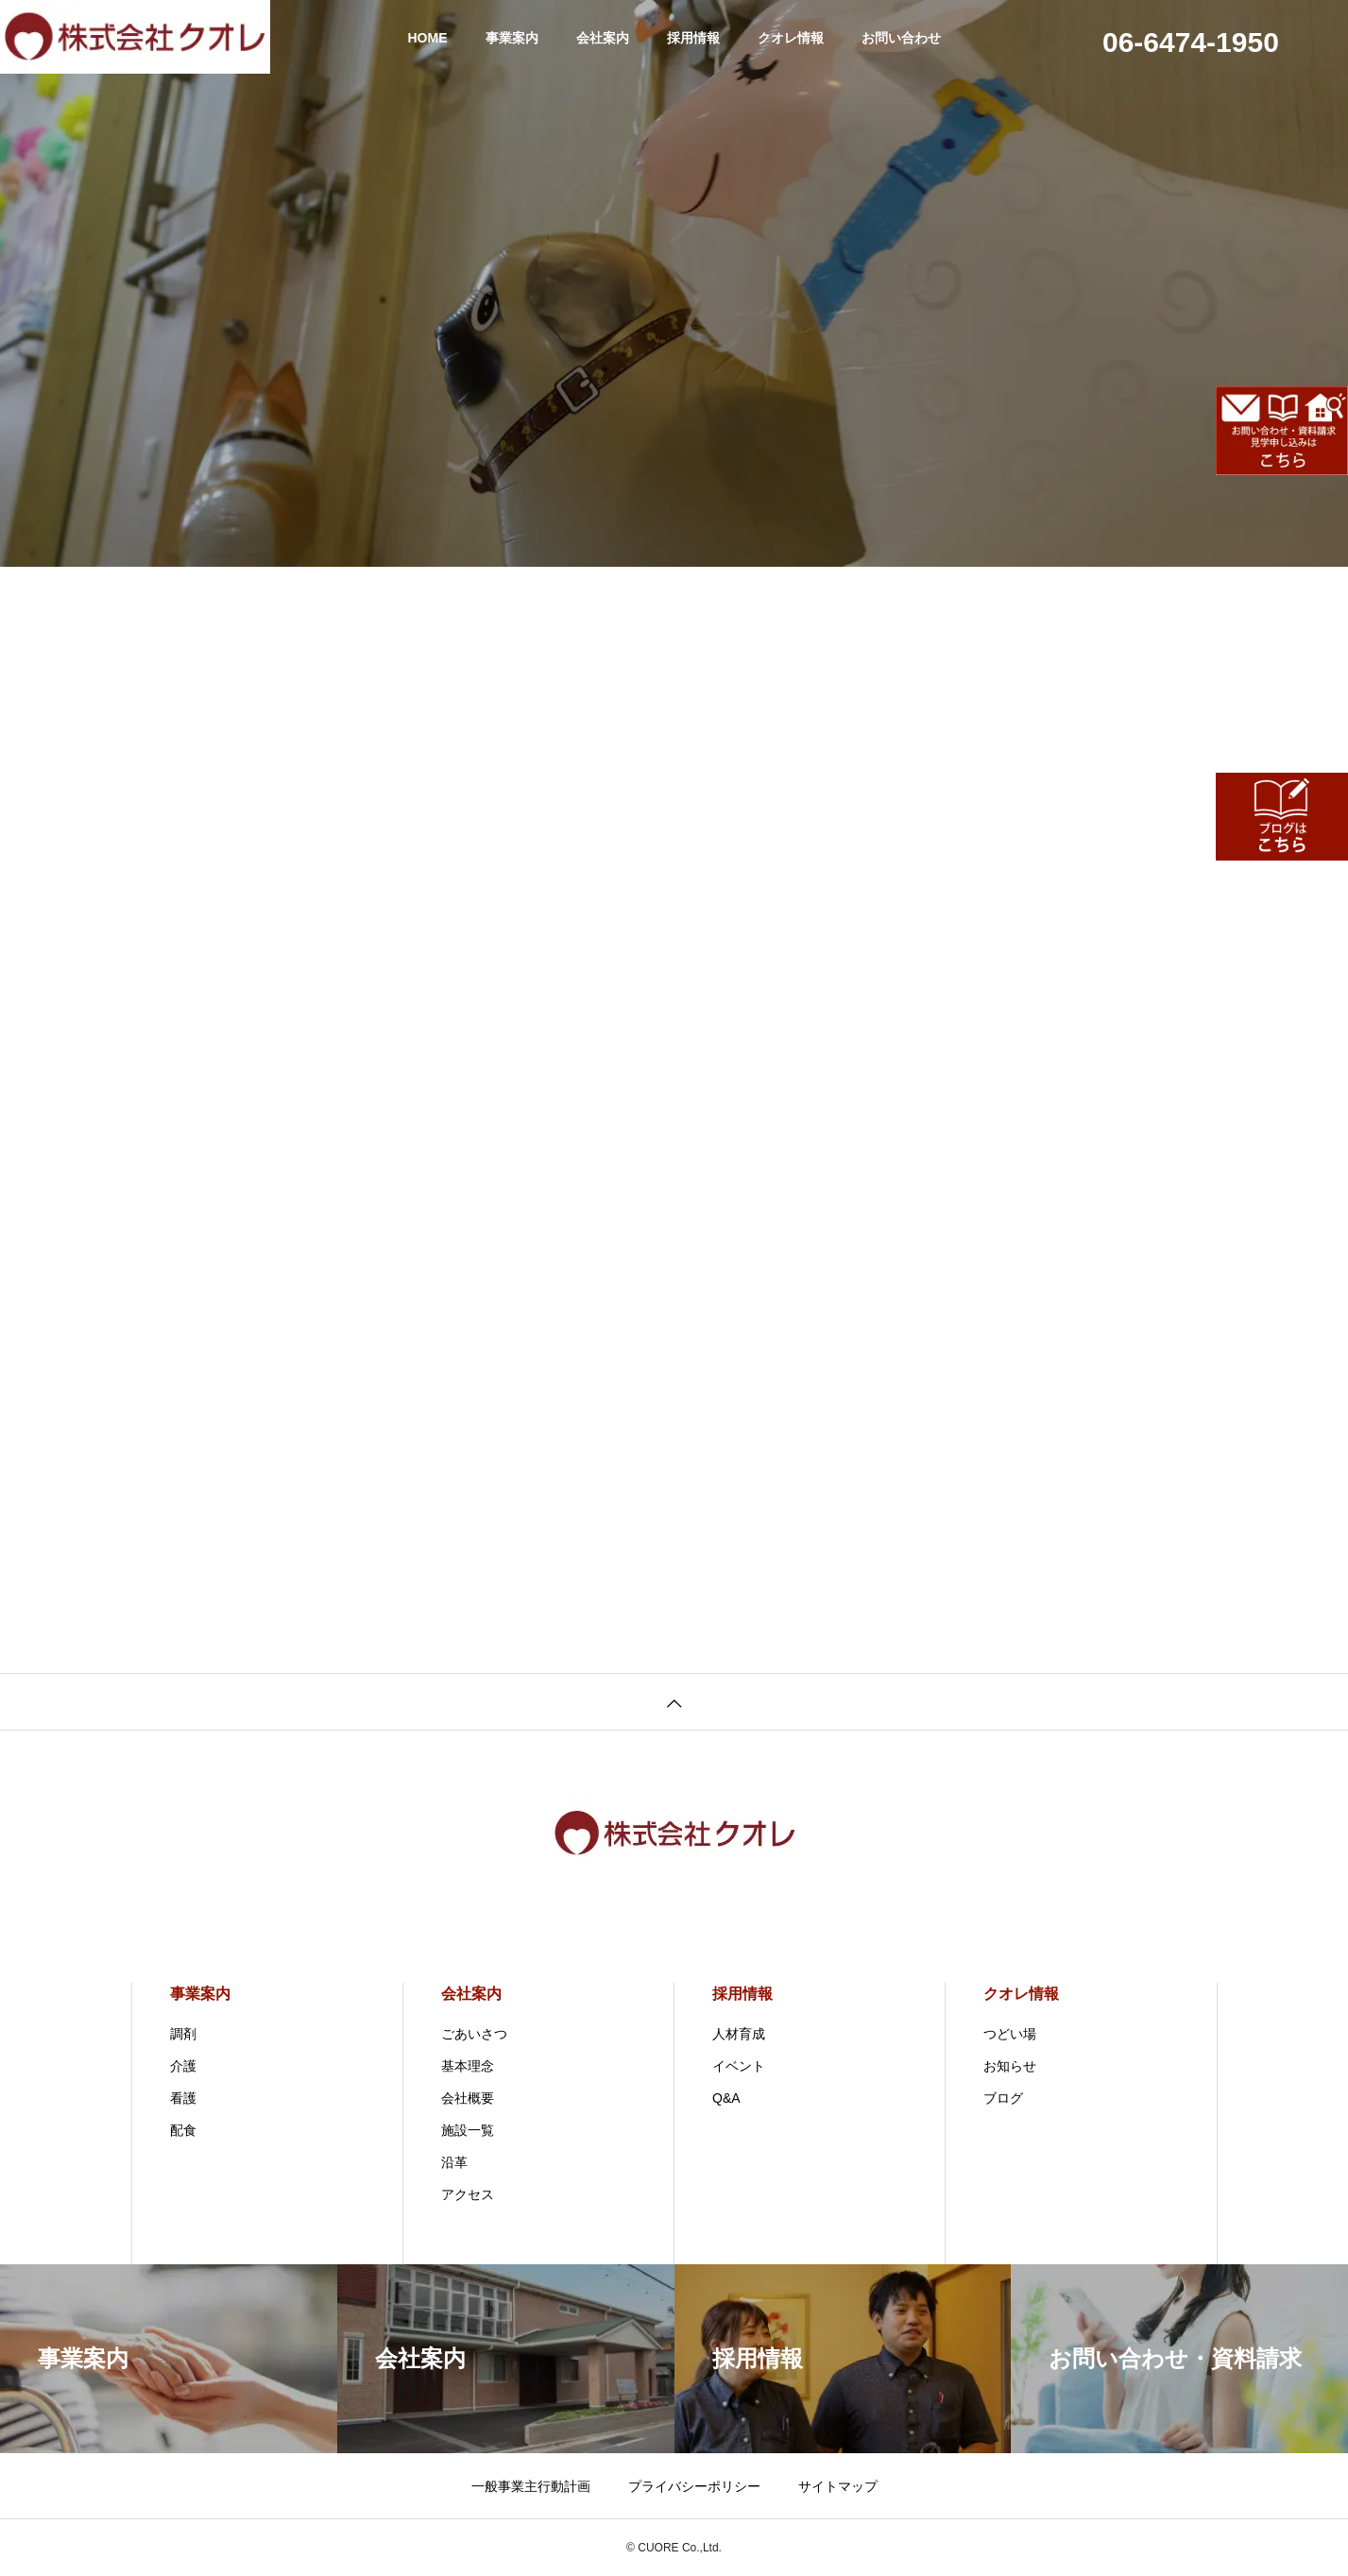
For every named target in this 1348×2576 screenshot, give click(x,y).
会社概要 (467, 2098)
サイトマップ (838, 2486)
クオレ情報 (791, 37)
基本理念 (467, 2065)
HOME (428, 37)
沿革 (454, 2162)
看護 (183, 2098)
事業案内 (512, 37)
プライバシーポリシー (694, 2486)
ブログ (1003, 2098)
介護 (183, 2065)
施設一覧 (467, 2130)
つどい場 (1009, 2033)
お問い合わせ (901, 37)
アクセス (467, 2194)
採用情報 (693, 37)
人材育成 (738, 2033)
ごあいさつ (474, 2033)
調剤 (183, 2033)
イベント (738, 2065)
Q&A (726, 2098)
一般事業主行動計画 (530, 2486)
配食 (183, 2130)
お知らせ (1009, 2065)
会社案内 (602, 37)
